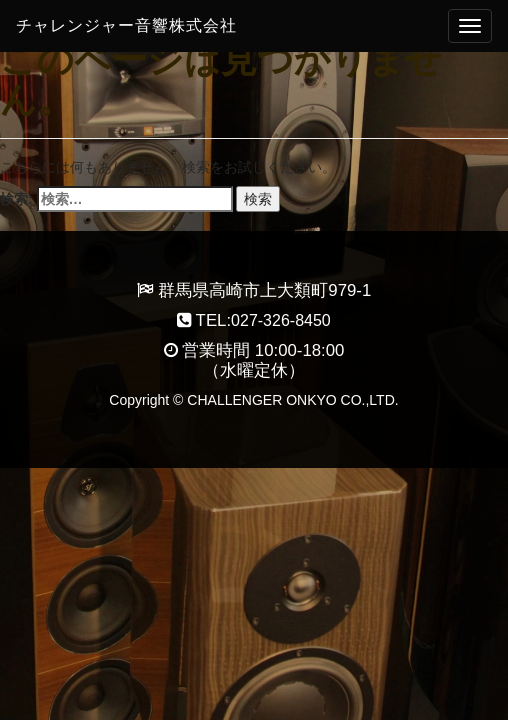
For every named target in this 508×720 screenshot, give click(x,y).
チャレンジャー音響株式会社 (126, 25)
